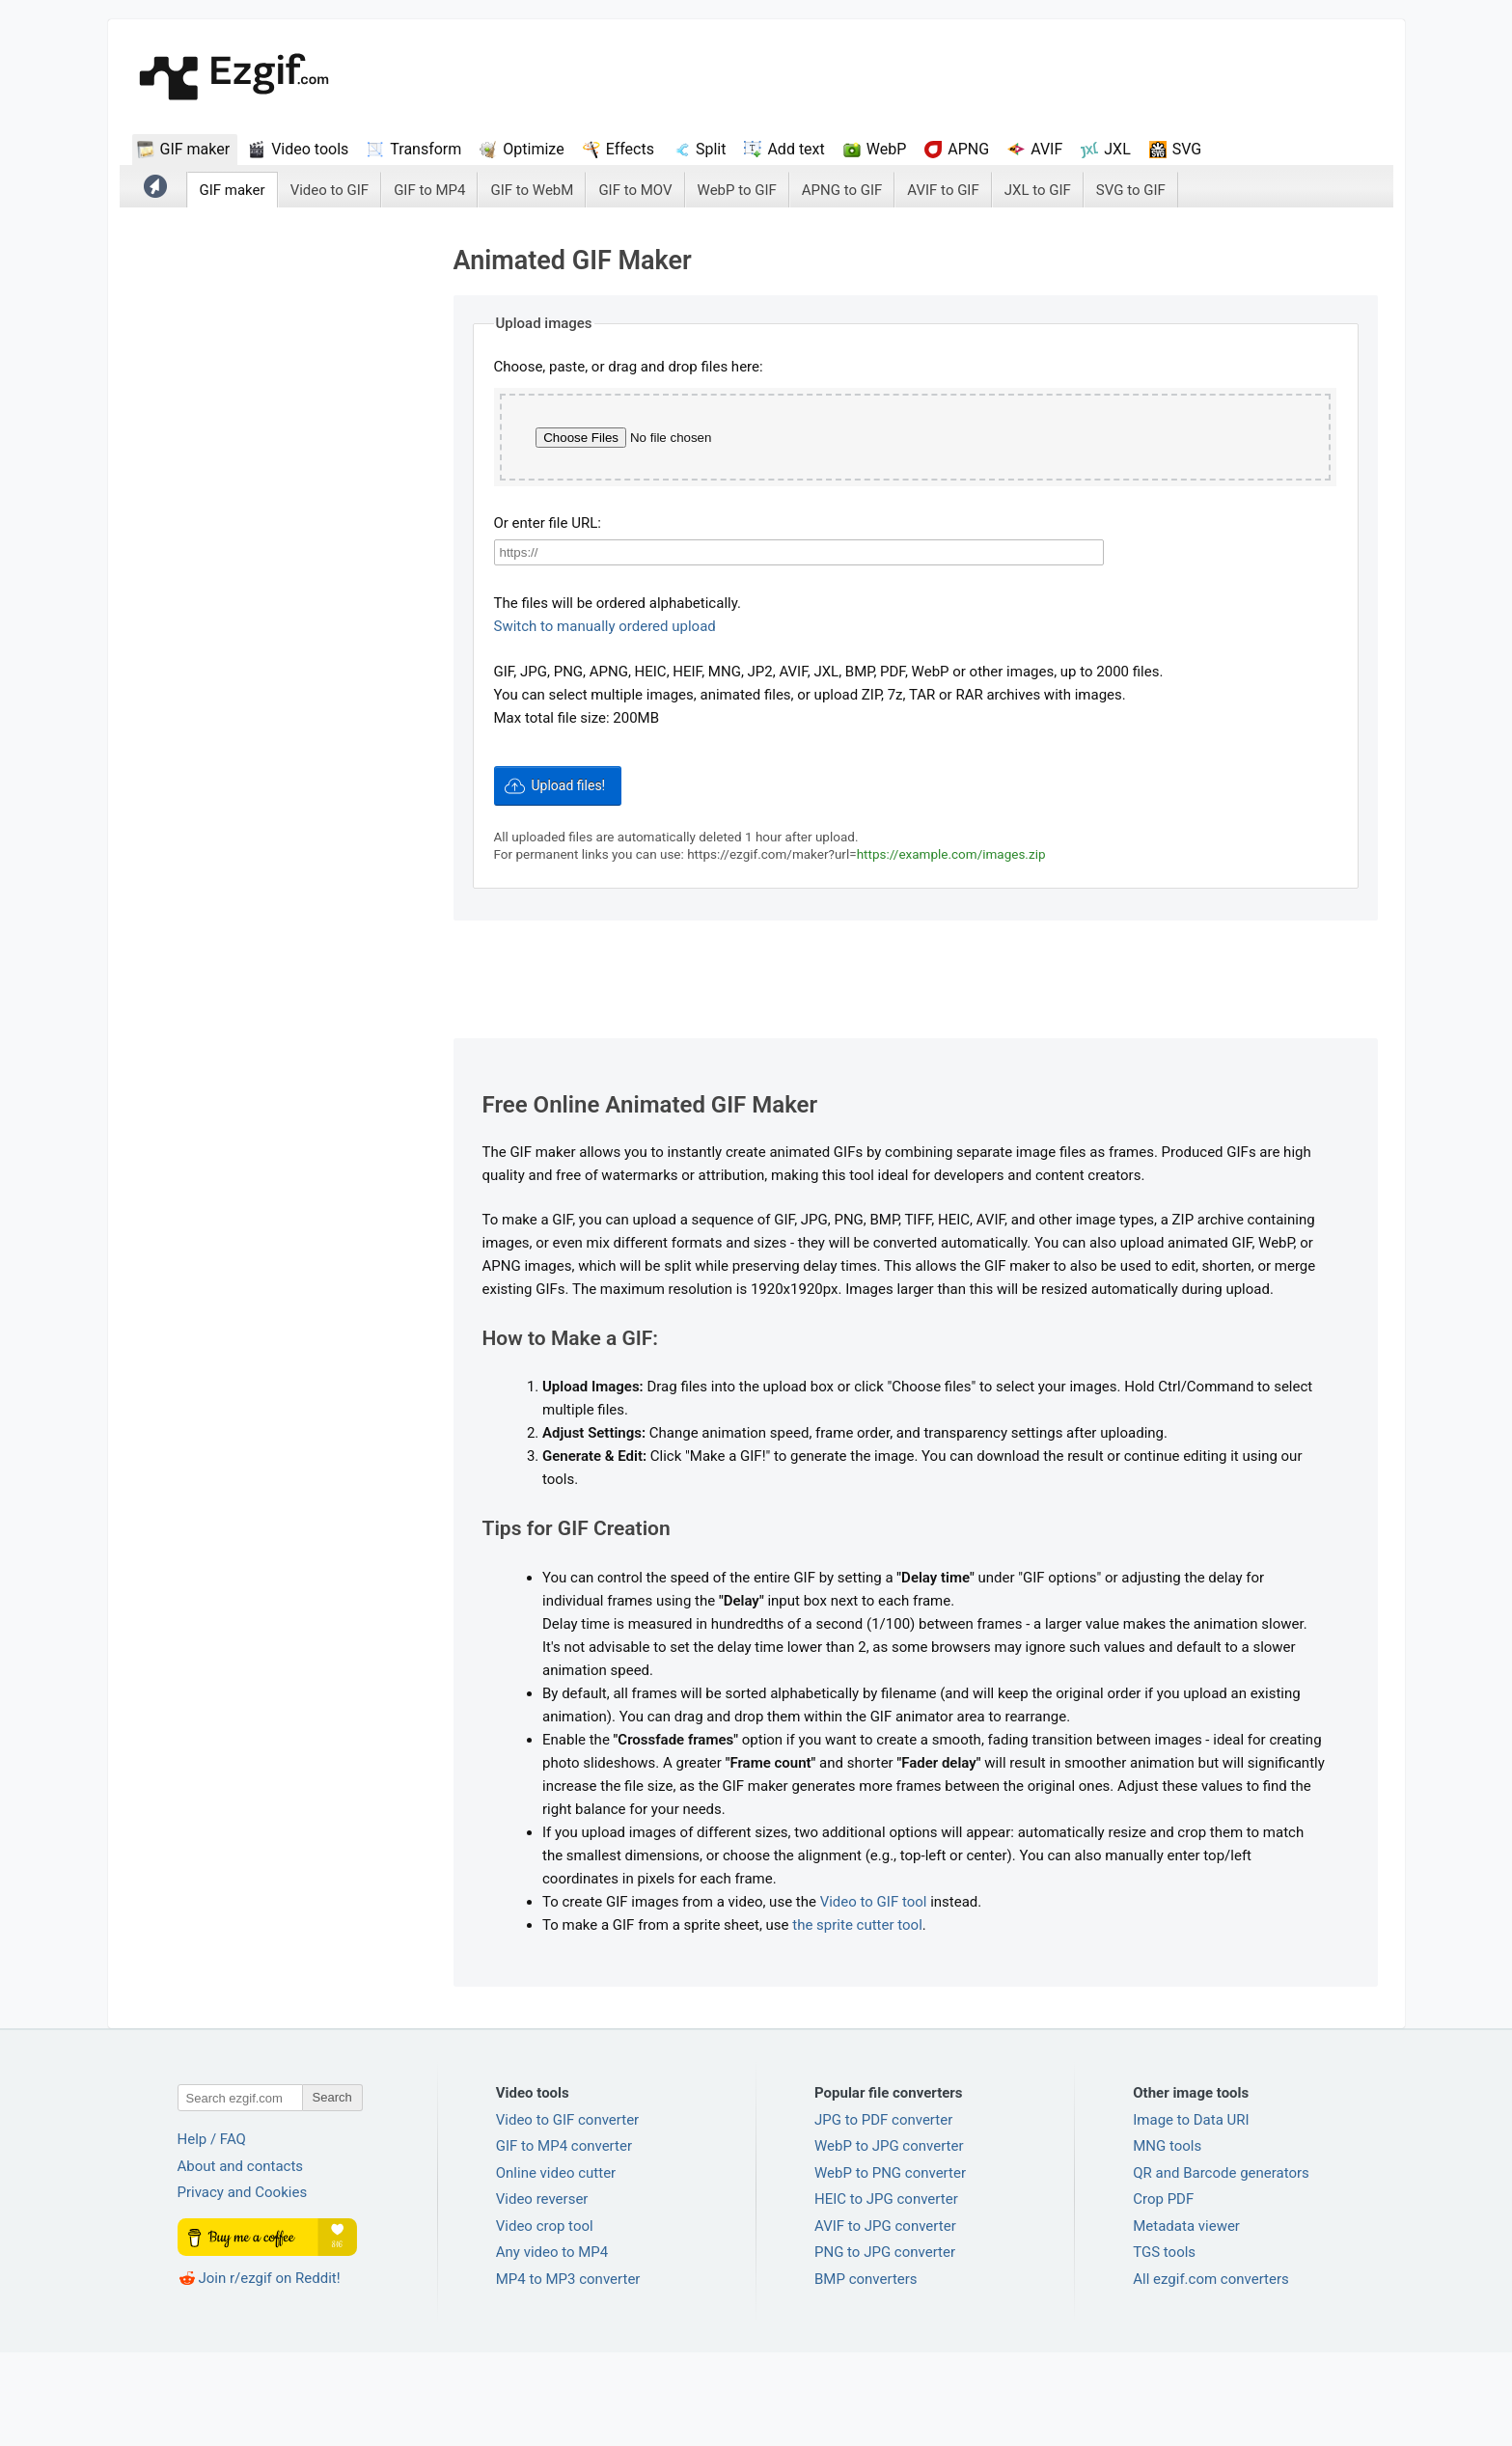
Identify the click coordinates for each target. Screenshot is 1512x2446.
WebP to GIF (737, 190)
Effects (630, 149)
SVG (1186, 149)
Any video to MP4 (552, 2345)
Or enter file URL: (547, 618)
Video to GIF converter (567, 2213)
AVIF (1046, 149)
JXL (1117, 149)
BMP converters (866, 2372)
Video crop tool (544, 2319)
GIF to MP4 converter (564, 2239)
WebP (886, 149)
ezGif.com (234, 78)
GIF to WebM (531, 190)
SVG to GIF (1131, 190)
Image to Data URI (1191, 2213)
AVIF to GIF (942, 190)
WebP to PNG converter (890, 2266)
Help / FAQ (212, 2232)
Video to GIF (330, 190)
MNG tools (1167, 2239)
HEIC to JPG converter (886, 2292)
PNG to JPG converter (884, 2345)
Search (332, 2191)
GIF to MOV (635, 190)
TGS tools (1164, 2345)
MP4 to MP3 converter (568, 2372)
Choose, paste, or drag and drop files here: (628, 366)
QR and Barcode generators (1221, 2266)
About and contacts (241, 2259)
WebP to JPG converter (889, 2239)
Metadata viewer (1186, 2319)
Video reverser (542, 2292)
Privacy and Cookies (243, 2286)
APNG (968, 149)
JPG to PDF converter (883, 2213)
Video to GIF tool (873, 1995)
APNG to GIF (842, 190)
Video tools (309, 149)
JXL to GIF (1037, 190)
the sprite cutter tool (857, 2018)
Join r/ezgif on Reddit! (270, 2371)
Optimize (533, 149)
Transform (425, 149)
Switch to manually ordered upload (605, 721)
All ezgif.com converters (1211, 2372)
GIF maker (195, 149)
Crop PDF (1163, 2292)
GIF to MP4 (429, 190)
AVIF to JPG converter (885, 2319)
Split (711, 149)
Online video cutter (556, 2266)
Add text (795, 149)
